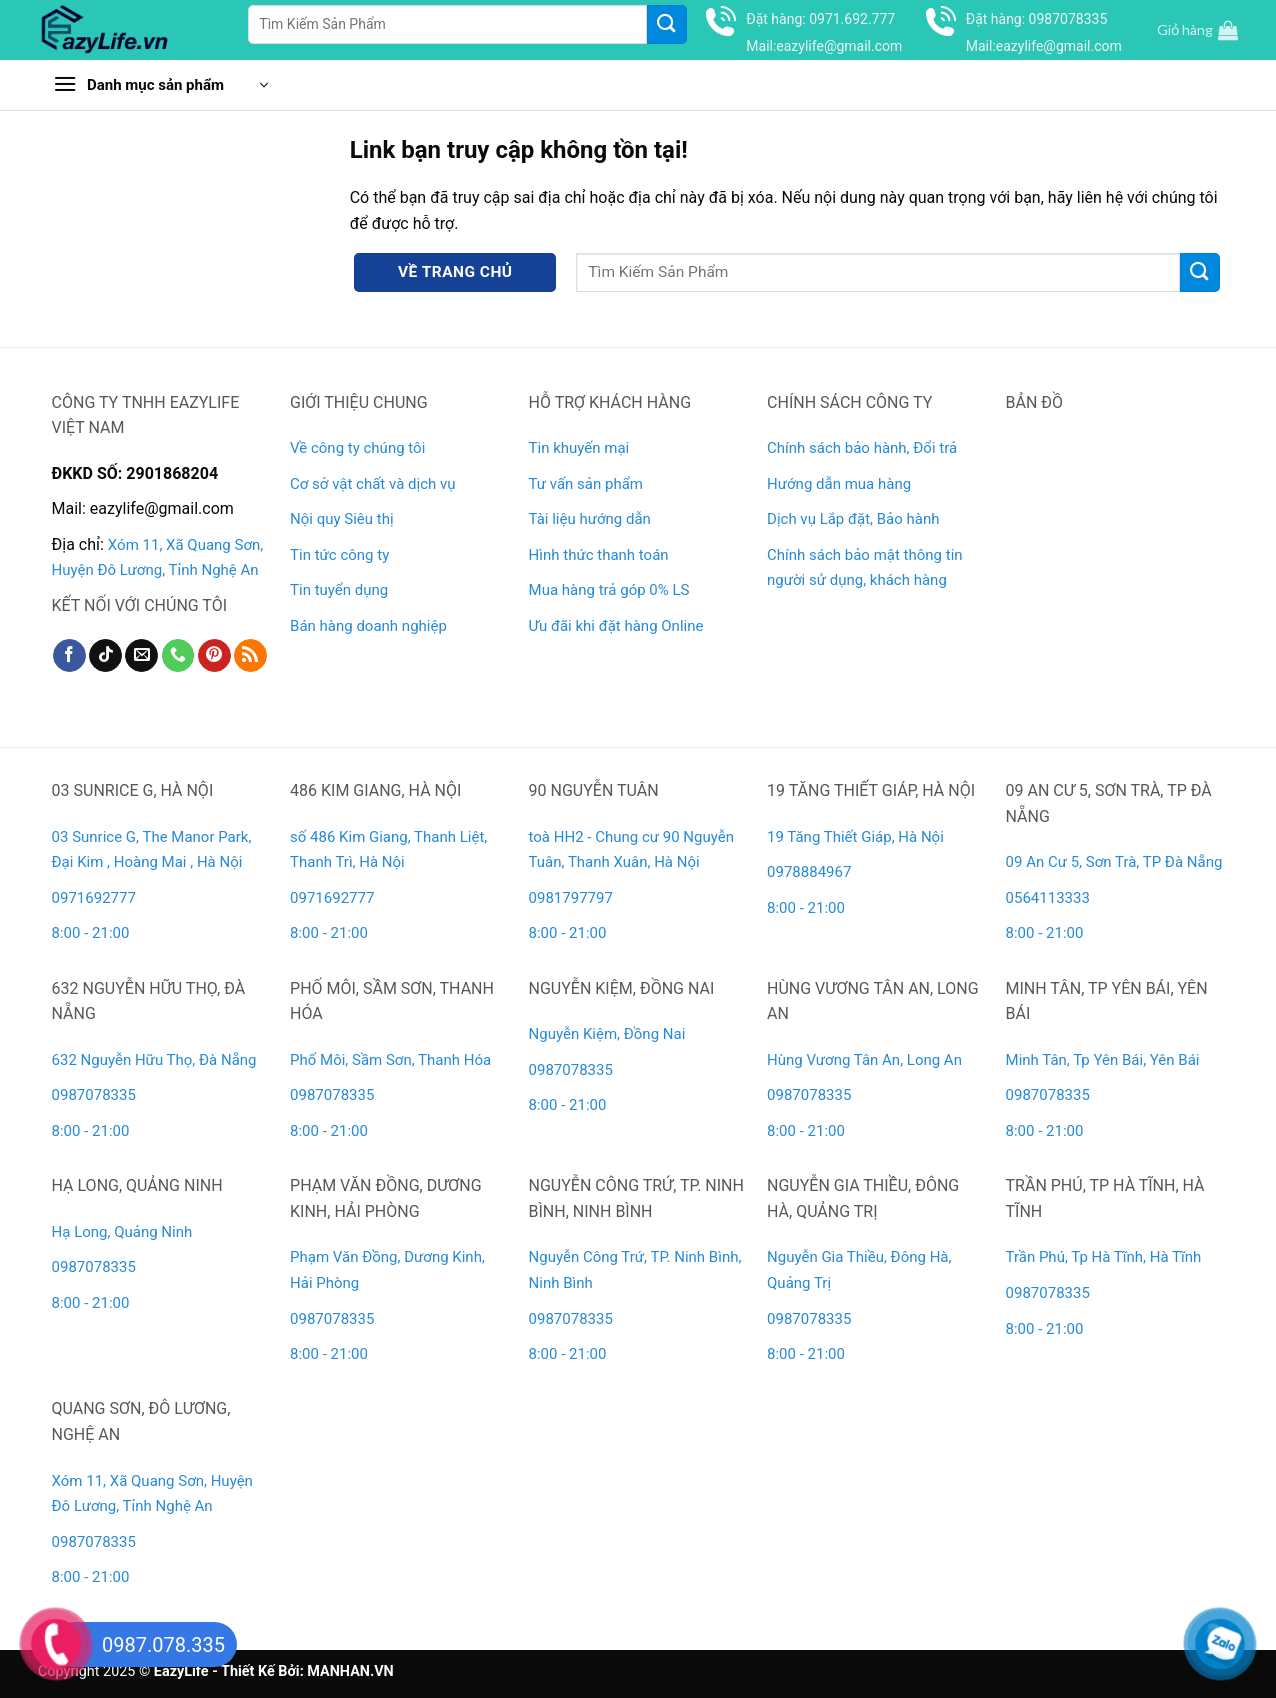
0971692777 (94, 898)
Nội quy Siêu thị (342, 519)
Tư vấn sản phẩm (586, 484)
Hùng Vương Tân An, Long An (864, 1060)
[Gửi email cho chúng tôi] (141, 656)
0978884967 (809, 872)
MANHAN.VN (350, 1671)
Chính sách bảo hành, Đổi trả (862, 448)
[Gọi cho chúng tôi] (178, 656)
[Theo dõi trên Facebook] (69, 656)
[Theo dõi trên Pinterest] (214, 656)
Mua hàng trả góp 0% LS (609, 590)
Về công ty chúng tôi (357, 448)
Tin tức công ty (339, 555)
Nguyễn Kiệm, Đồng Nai (607, 1034)
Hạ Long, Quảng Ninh (122, 1232)
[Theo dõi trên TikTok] (105, 656)
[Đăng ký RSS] (250, 656)
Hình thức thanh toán (599, 555)
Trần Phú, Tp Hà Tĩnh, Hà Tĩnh (1104, 1257)
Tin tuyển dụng (339, 590)
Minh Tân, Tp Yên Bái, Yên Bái (1103, 1060)
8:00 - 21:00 (91, 933)
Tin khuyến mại (579, 448)
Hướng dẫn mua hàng (839, 484)
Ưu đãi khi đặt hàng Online (616, 626)
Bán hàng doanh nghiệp (368, 626)
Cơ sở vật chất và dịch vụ (372, 484)
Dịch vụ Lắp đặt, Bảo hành (853, 519)
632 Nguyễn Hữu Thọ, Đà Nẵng (154, 1060)
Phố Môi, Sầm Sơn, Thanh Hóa (390, 1060)
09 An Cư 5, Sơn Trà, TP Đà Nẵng (1114, 862)
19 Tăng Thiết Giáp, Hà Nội (855, 837)
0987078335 (94, 1095)
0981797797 (571, 898)
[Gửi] (667, 24)
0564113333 (1048, 898)
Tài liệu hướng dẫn (590, 519)
